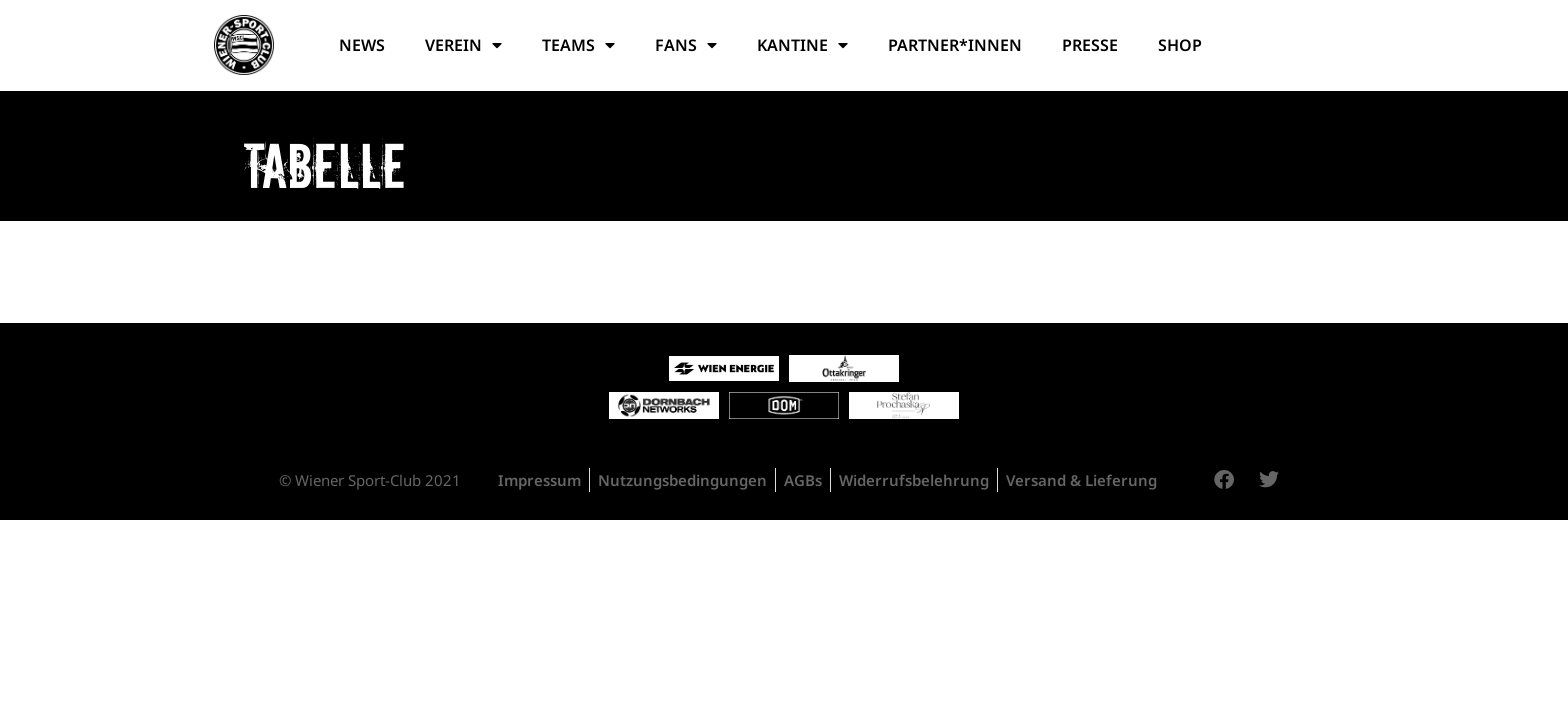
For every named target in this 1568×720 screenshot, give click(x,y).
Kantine (802, 45)
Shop (1180, 45)
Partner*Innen (955, 45)
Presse (1090, 45)
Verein (463, 45)
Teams (578, 45)
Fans (686, 45)
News (362, 45)
